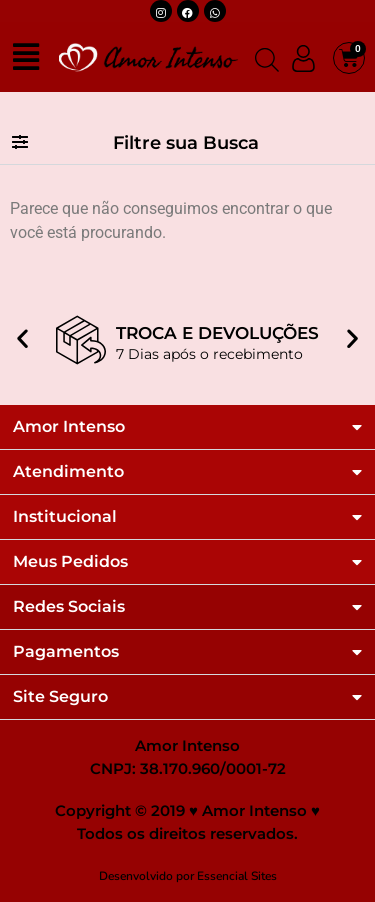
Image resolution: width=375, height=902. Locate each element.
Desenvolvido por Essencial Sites (188, 876)
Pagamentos (66, 652)
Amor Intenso (69, 427)
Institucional (65, 517)
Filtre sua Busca (186, 143)
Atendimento (68, 472)
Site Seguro (60, 697)
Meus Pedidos (70, 562)
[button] (187, 143)
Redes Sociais (69, 607)
